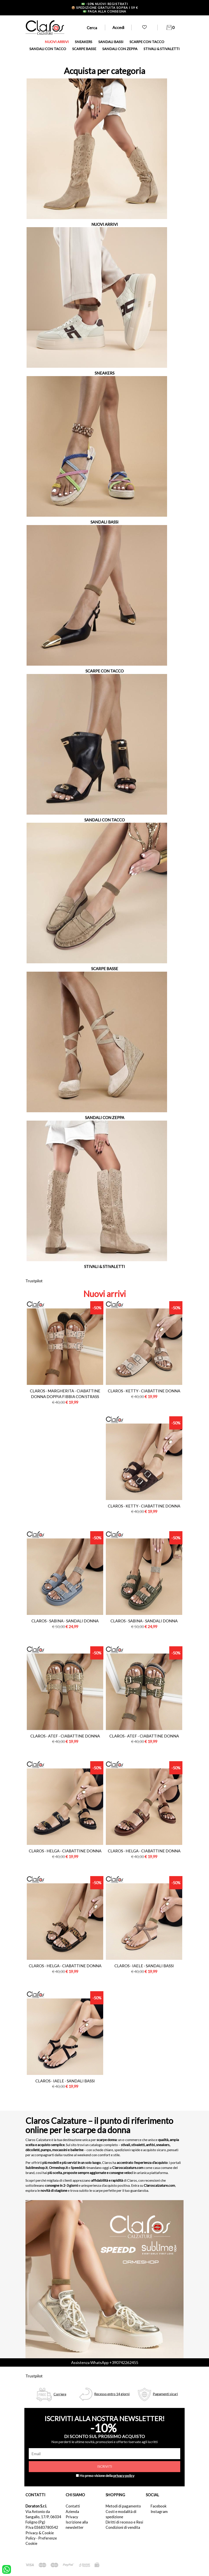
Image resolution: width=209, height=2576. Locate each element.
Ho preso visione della (106, 2475)
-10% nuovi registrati (104, 4)
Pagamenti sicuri (165, 2394)
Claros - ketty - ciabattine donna (144, 1390)
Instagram (159, 2511)
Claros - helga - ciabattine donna (65, 1850)
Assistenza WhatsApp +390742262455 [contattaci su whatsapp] (104, 2362)
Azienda (72, 2511)
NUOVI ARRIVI (57, 42)
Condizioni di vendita (123, 2527)
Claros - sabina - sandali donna (65, 1620)
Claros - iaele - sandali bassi (144, 1965)
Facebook (159, 2506)
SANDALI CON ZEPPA (119, 49)
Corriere (60, 2394)
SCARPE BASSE (84, 49)
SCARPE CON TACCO (147, 42)
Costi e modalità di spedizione (121, 2514)
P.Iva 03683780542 (41, 2527)
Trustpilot (34, 1280)
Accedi (118, 27)
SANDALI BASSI (110, 42)
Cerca (92, 27)
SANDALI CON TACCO (47, 49)
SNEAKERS (83, 42)
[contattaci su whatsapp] (6, 2569)
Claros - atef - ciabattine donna (65, 1736)
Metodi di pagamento (123, 2506)
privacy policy (123, 2475)
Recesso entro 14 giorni (112, 2394)
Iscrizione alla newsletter (77, 2525)
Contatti (73, 2506)
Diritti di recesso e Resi (124, 2522)
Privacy (72, 2516)
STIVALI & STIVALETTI (162, 49)
